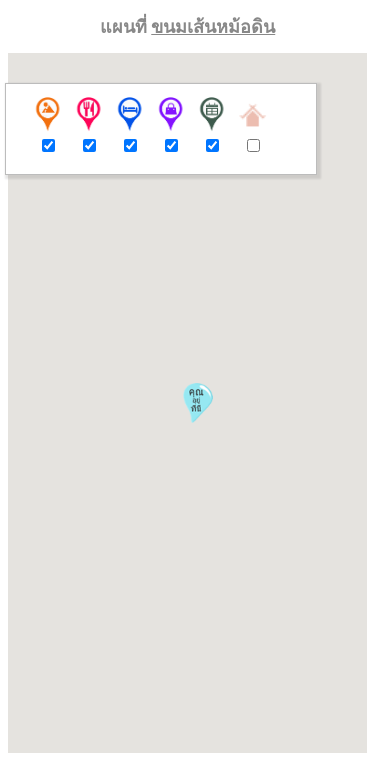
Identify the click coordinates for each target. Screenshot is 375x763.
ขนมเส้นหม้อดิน (213, 27)
